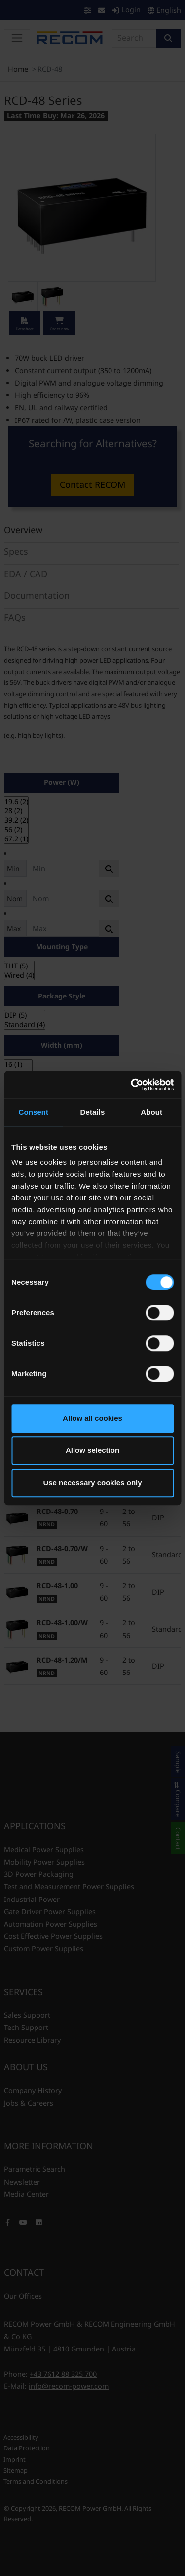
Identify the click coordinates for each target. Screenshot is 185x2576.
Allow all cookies (92, 1418)
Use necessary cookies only (92, 1483)
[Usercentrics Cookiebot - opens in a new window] (132, 1084)
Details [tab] (92, 1112)
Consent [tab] (33, 1112)
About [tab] (151, 1112)
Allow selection (92, 1450)
